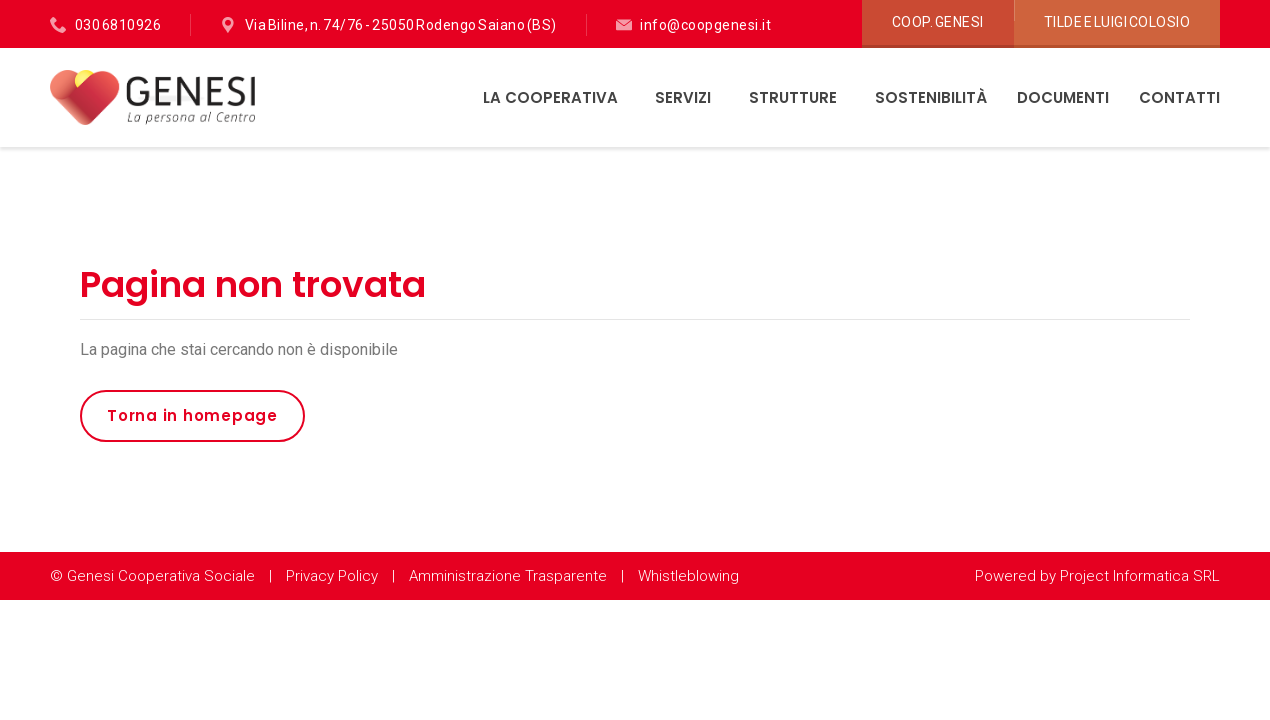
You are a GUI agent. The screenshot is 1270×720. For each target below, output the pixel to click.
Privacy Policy (332, 576)
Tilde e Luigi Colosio (1117, 22)
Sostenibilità (931, 97)
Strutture (795, 97)
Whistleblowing (688, 576)
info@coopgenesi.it (705, 25)
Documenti (1063, 97)
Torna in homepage (192, 415)
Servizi (685, 97)
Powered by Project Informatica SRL (1097, 576)
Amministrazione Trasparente (508, 576)
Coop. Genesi (938, 22)
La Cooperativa (552, 97)
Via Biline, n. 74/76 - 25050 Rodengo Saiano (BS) (401, 25)
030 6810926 (118, 25)
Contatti (1179, 97)
